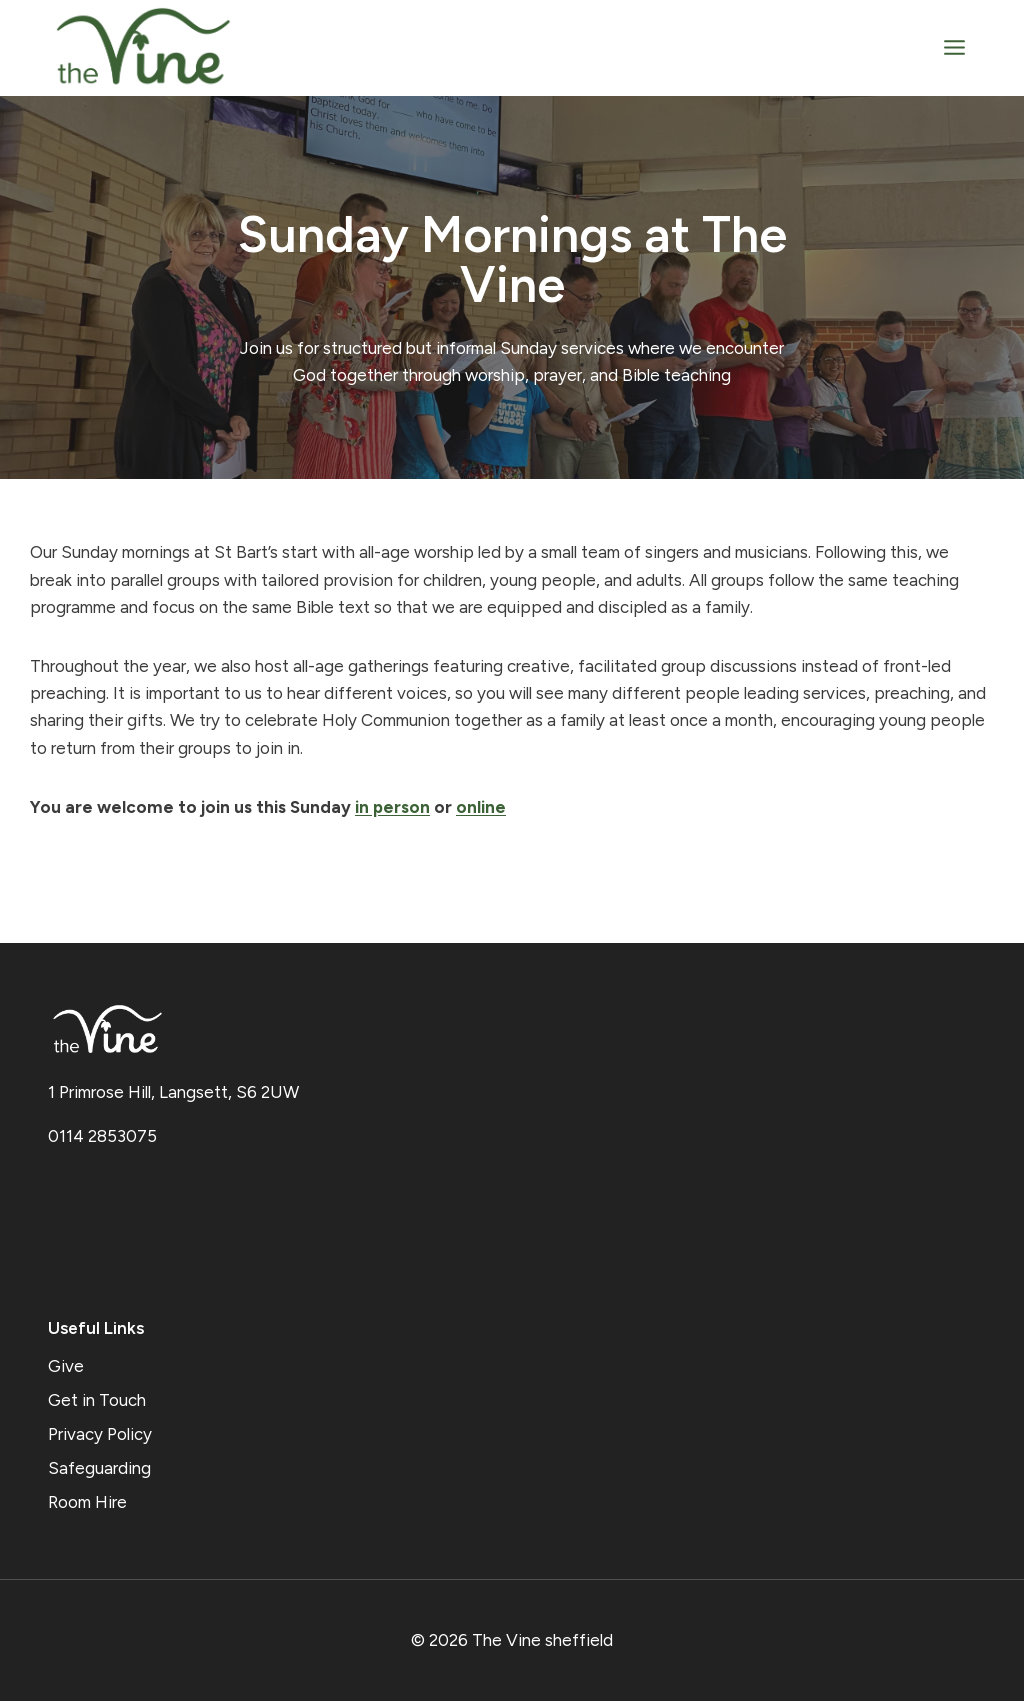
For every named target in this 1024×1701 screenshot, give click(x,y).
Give (66, 1366)
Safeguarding (99, 1468)
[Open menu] (955, 47)
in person (392, 807)
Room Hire (87, 1502)
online (481, 807)
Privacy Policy (100, 1434)
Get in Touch (97, 1400)
